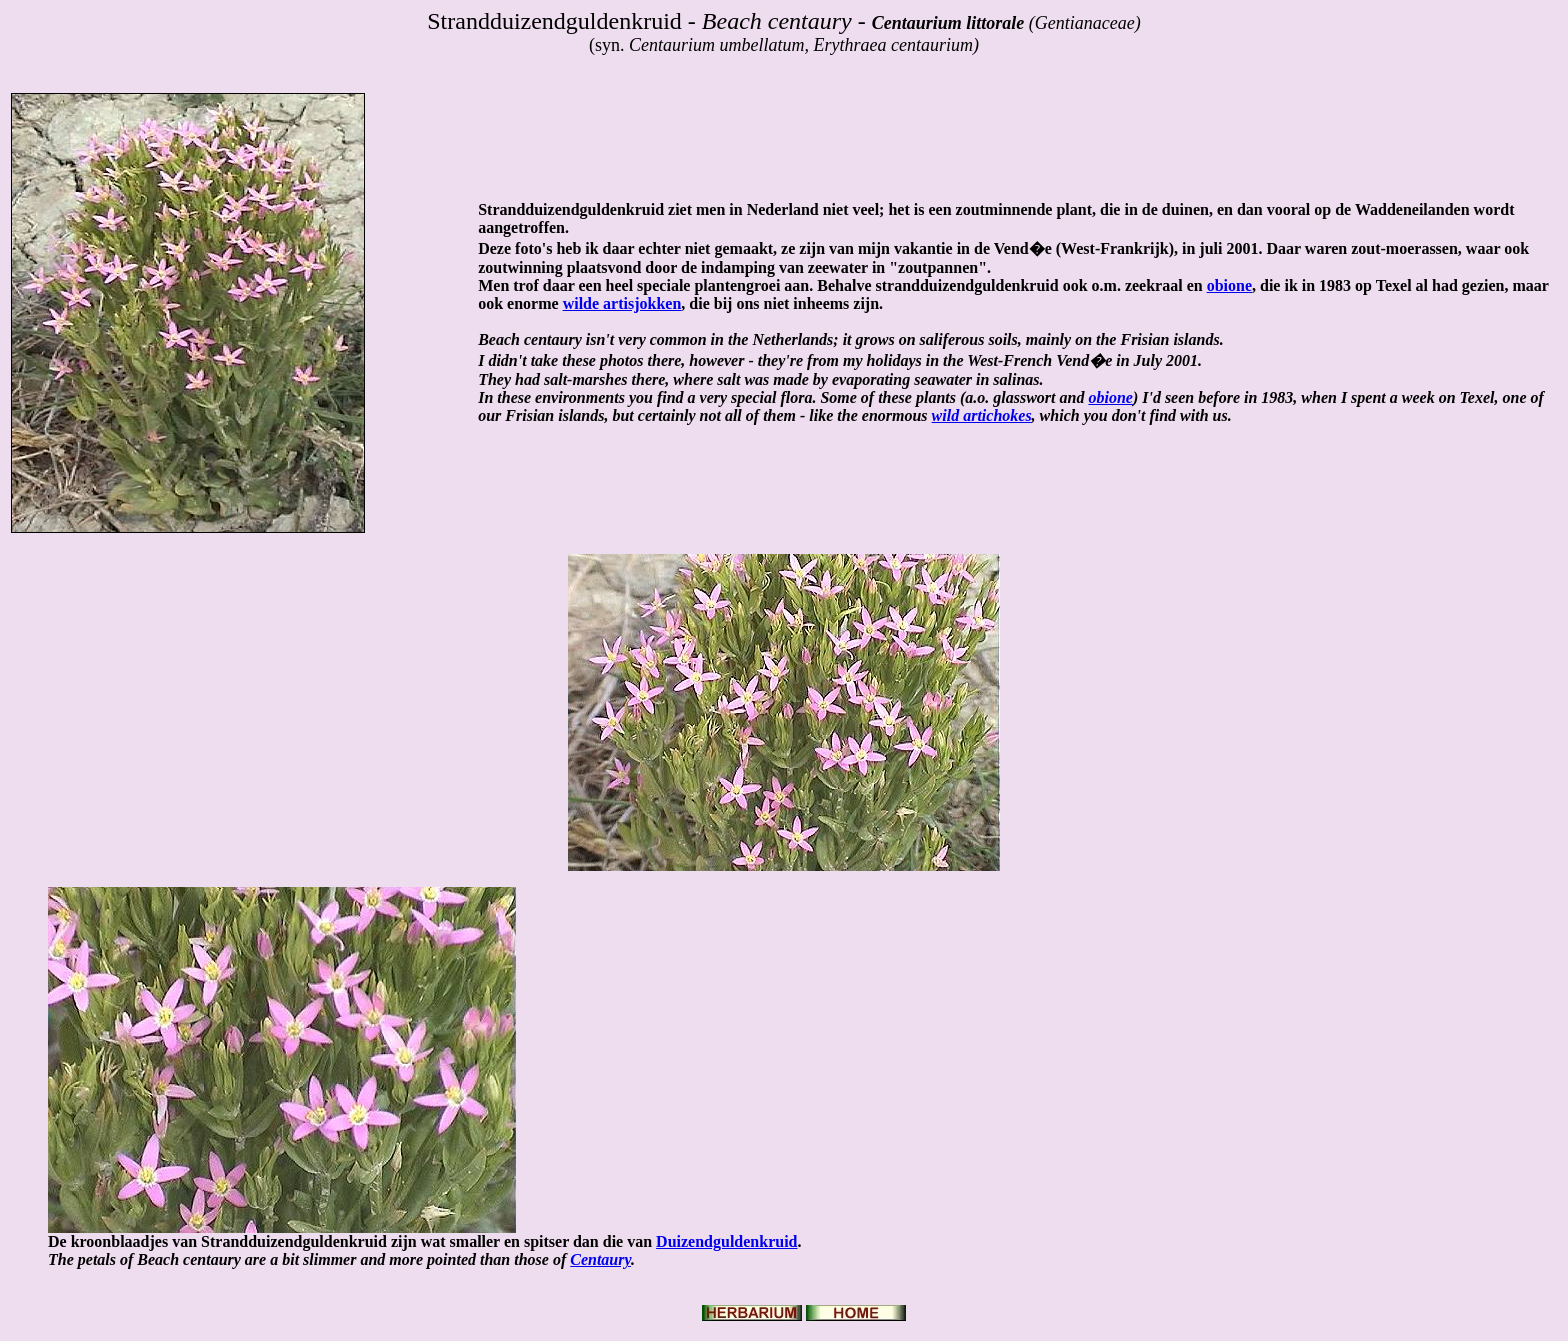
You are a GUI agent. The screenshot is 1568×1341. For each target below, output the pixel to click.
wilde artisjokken (622, 303)
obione (1229, 285)
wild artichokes (982, 415)
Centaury (600, 1259)
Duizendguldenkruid (726, 1241)
